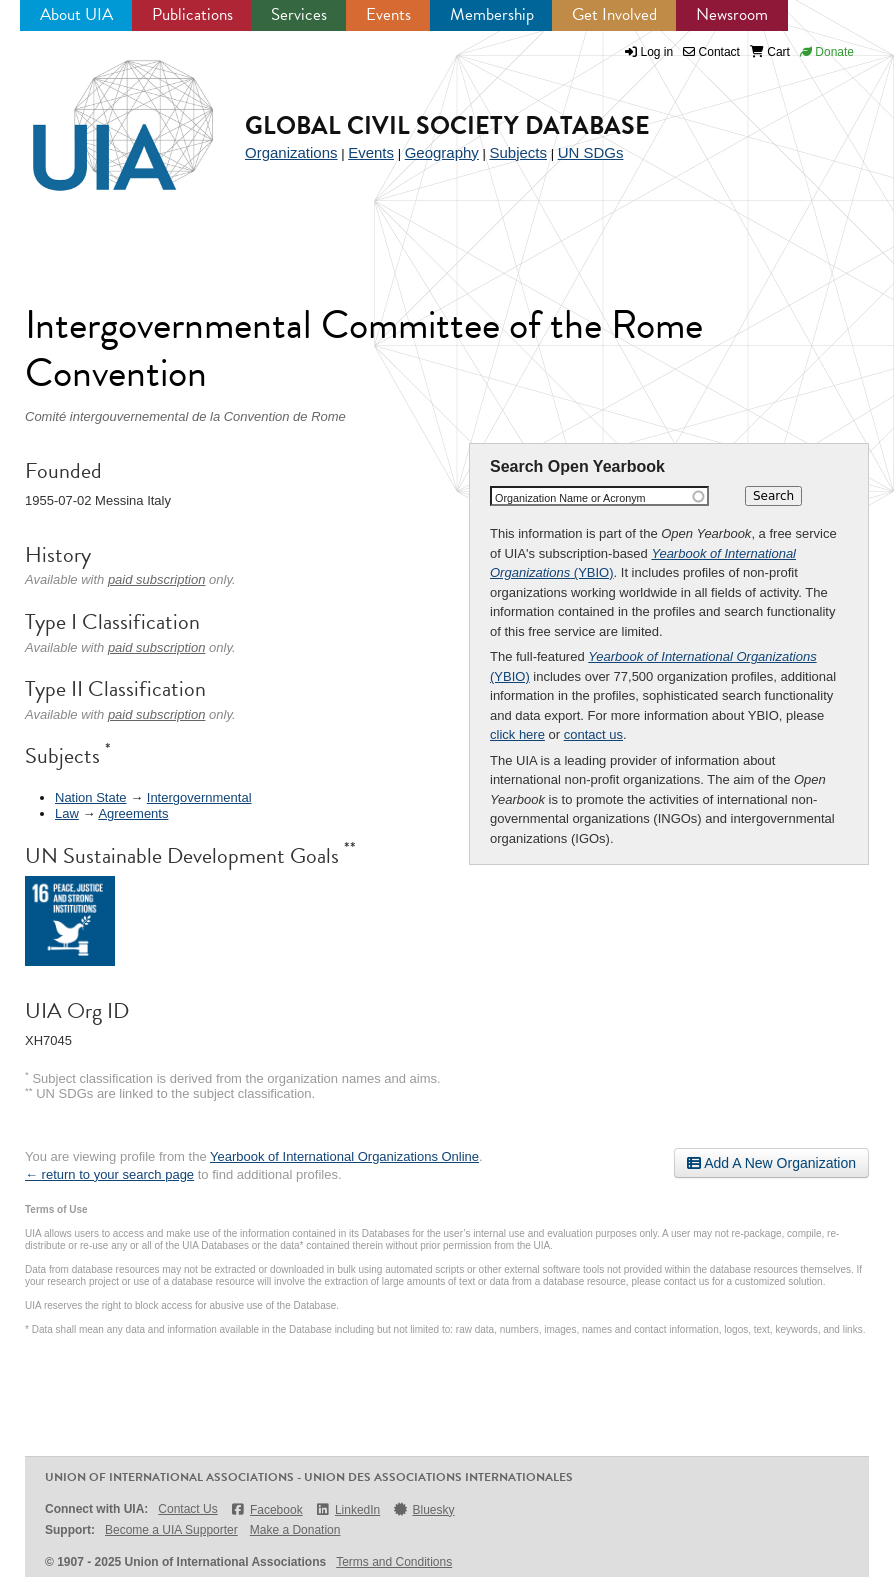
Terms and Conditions (394, 1562)
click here (517, 734)
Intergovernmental (199, 797)
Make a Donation (295, 1530)
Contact (711, 52)
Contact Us (187, 1509)
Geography (442, 152)
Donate (827, 52)
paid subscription (157, 579)
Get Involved (614, 14)
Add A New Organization (771, 1163)
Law (67, 813)
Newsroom (732, 14)
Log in (657, 52)
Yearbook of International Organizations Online (344, 1156)
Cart (770, 52)
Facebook (266, 1509)
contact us (593, 734)
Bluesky (423, 1509)
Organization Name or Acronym (570, 498)
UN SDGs (591, 152)
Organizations (291, 152)
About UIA (76, 14)
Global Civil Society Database (447, 125)
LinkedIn (348, 1509)
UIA (100, 114)
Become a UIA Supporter (171, 1530)
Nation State (91, 797)
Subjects (518, 152)
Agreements (133, 813)
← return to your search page (109, 1174)
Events (388, 14)
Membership (492, 14)
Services (299, 14)
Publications (192, 14)
